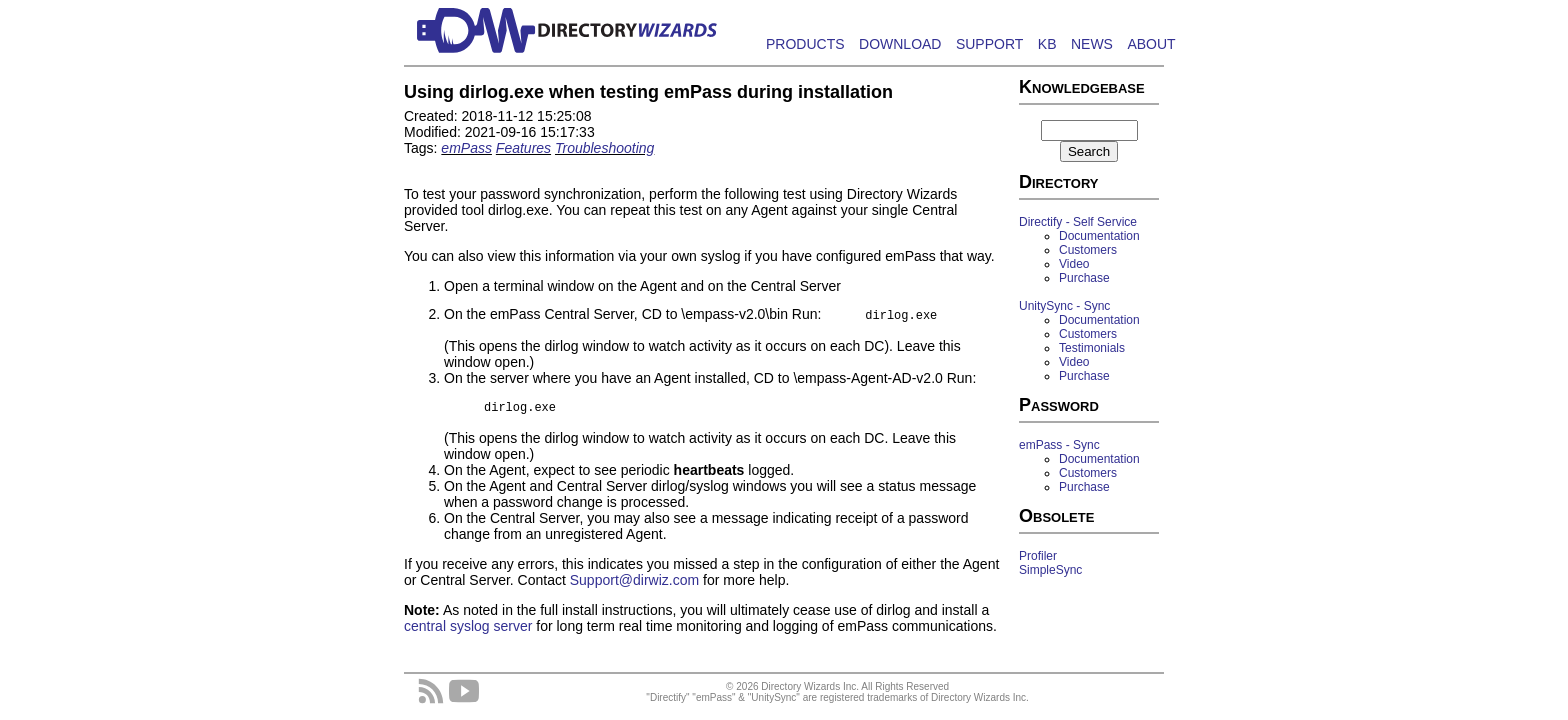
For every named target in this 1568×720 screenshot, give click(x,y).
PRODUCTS (805, 44)
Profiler (1038, 556)
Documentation (1099, 236)
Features (523, 148)
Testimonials (1092, 348)
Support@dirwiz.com (634, 586)
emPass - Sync (1059, 445)
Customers (1088, 250)
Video (1074, 264)
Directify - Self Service (1078, 222)
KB (1047, 44)
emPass (466, 148)
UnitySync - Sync (1064, 306)
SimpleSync (1050, 570)
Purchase (1084, 278)
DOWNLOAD (900, 44)
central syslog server (468, 632)
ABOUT (1151, 44)
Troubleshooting (604, 148)
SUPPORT (989, 44)
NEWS (1092, 44)
